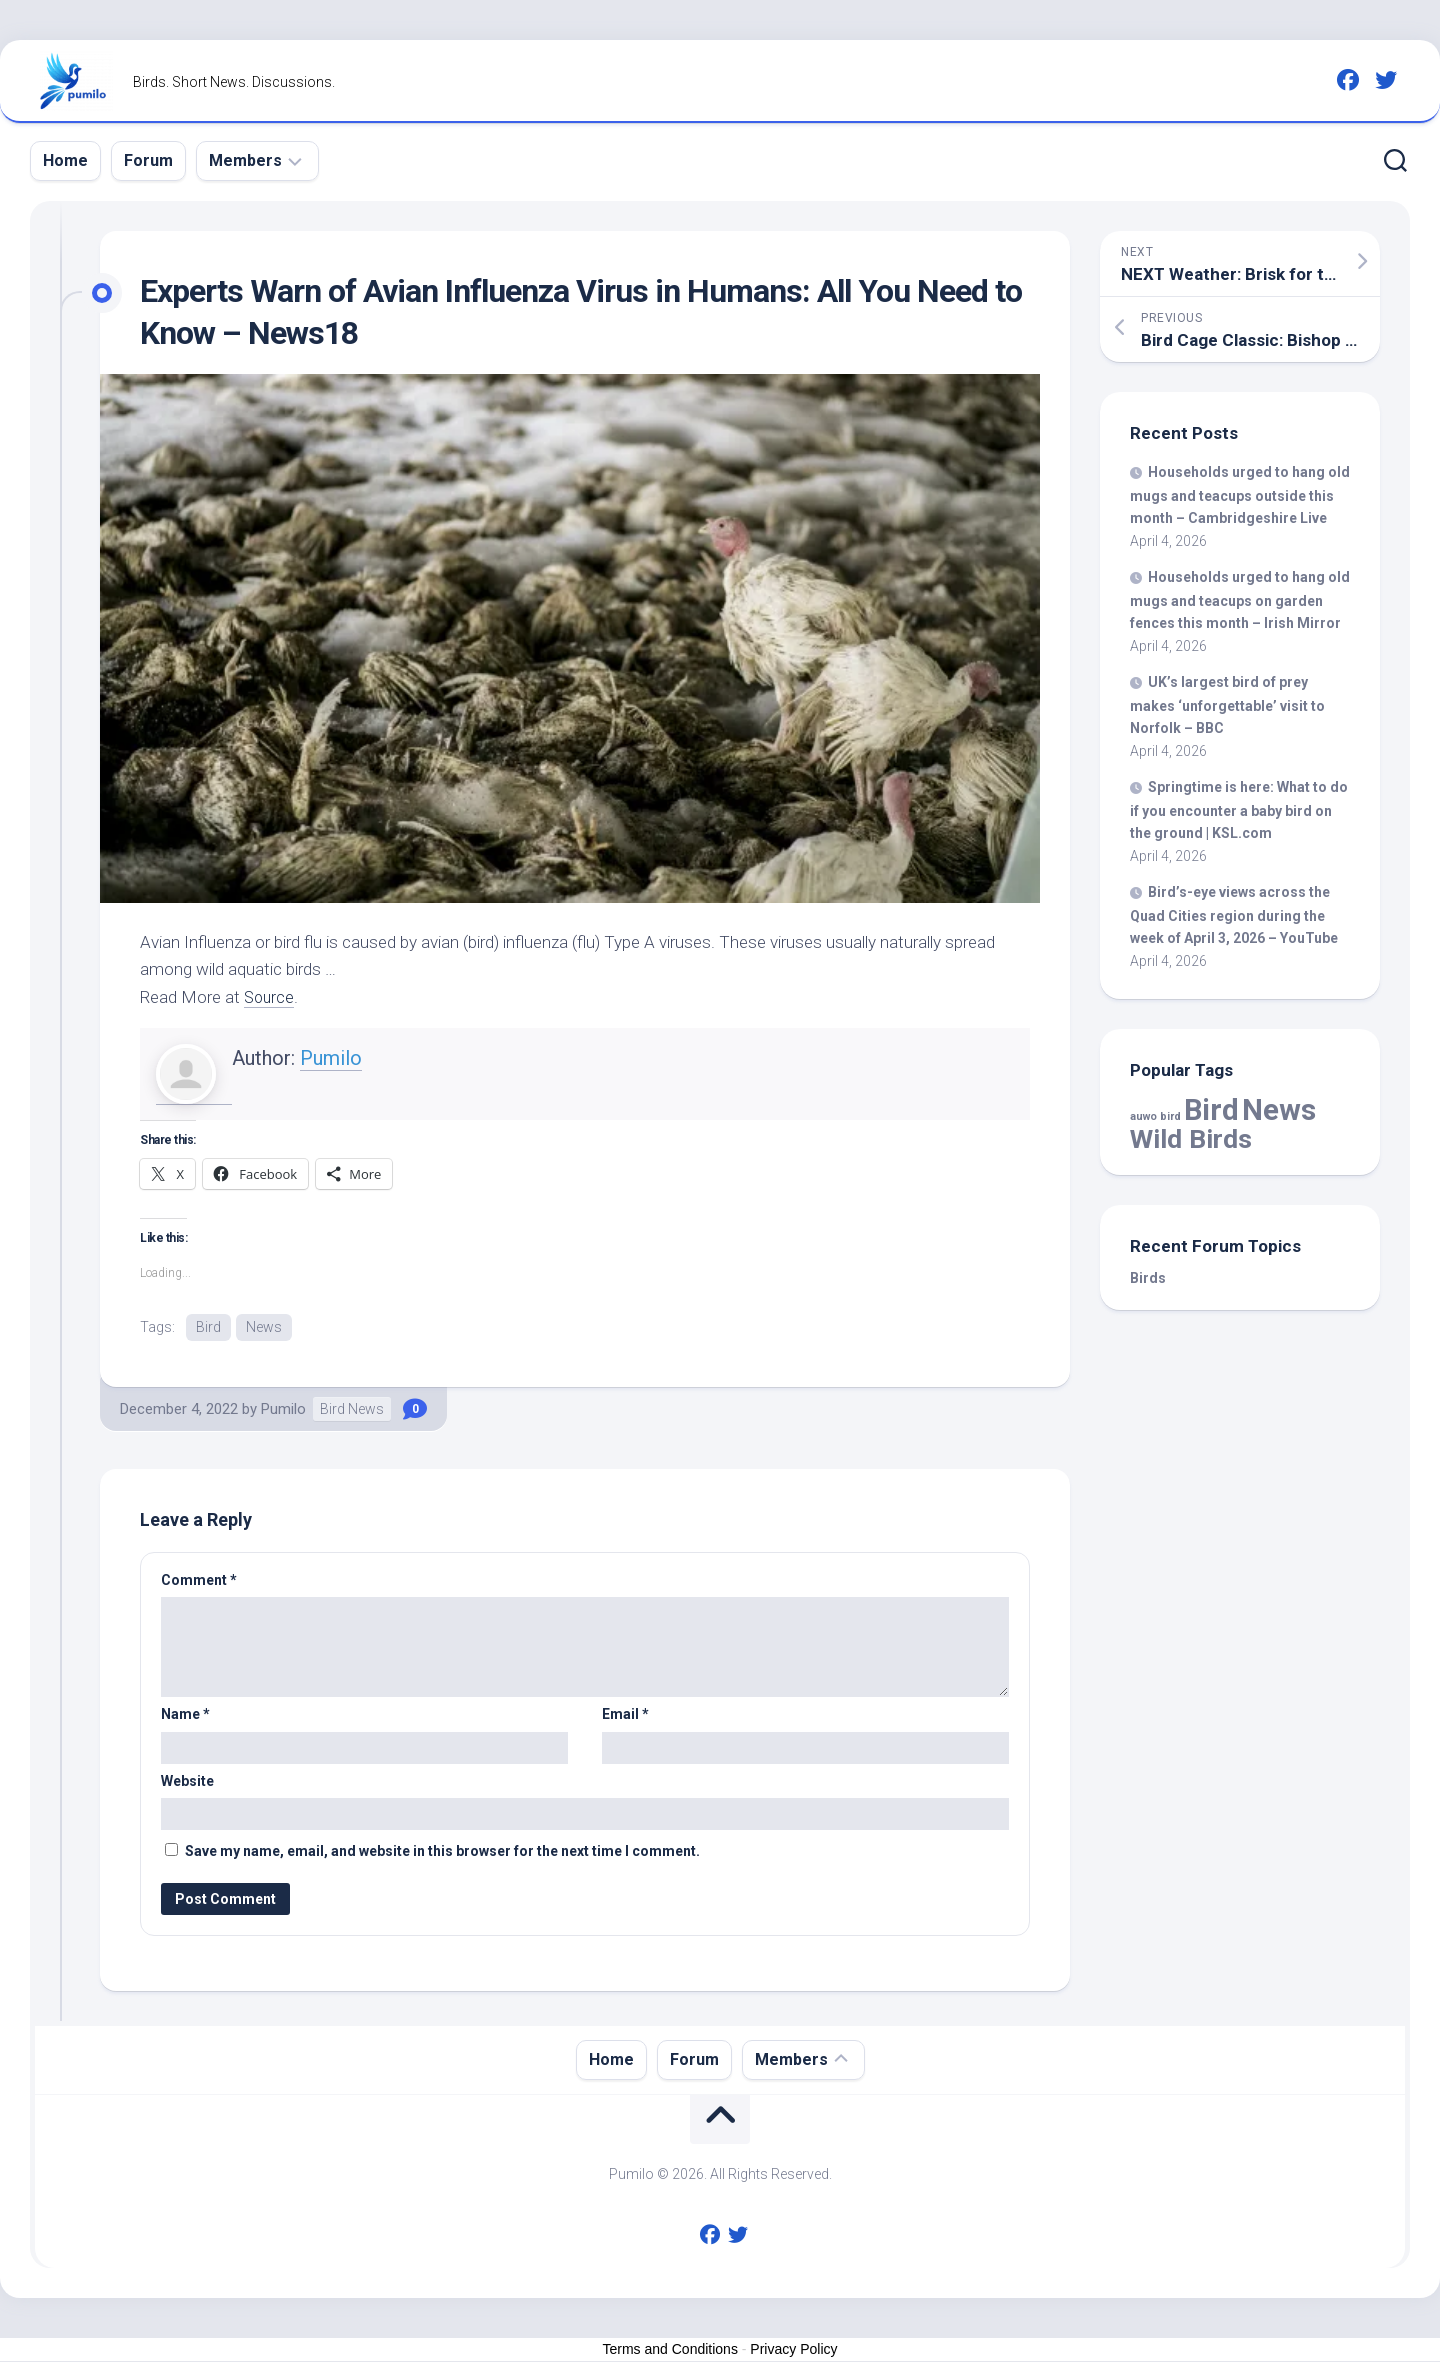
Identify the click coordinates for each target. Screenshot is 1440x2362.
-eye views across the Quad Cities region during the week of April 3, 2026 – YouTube (1234, 915)
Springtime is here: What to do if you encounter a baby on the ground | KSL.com (1239, 810)
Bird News (352, 1410)
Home (65, 160)
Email (625, 1715)
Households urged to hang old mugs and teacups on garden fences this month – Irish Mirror (1240, 600)
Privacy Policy (793, 2350)
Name (185, 1715)
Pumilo (331, 1058)
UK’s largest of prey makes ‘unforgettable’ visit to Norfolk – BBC (1227, 705)
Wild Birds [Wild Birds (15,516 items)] (1191, 1138)
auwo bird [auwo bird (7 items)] (1155, 1116)
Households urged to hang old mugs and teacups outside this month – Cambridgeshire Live (1240, 495)
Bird (208, 1327)
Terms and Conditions (670, 2350)
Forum (148, 160)
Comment (199, 1581)
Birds (1148, 1278)
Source (270, 997)
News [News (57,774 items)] (1279, 1110)
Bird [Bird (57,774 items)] (1211, 1110)
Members (245, 160)
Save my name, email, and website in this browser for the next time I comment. (442, 1852)
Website (187, 1782)
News (264, 1327)
